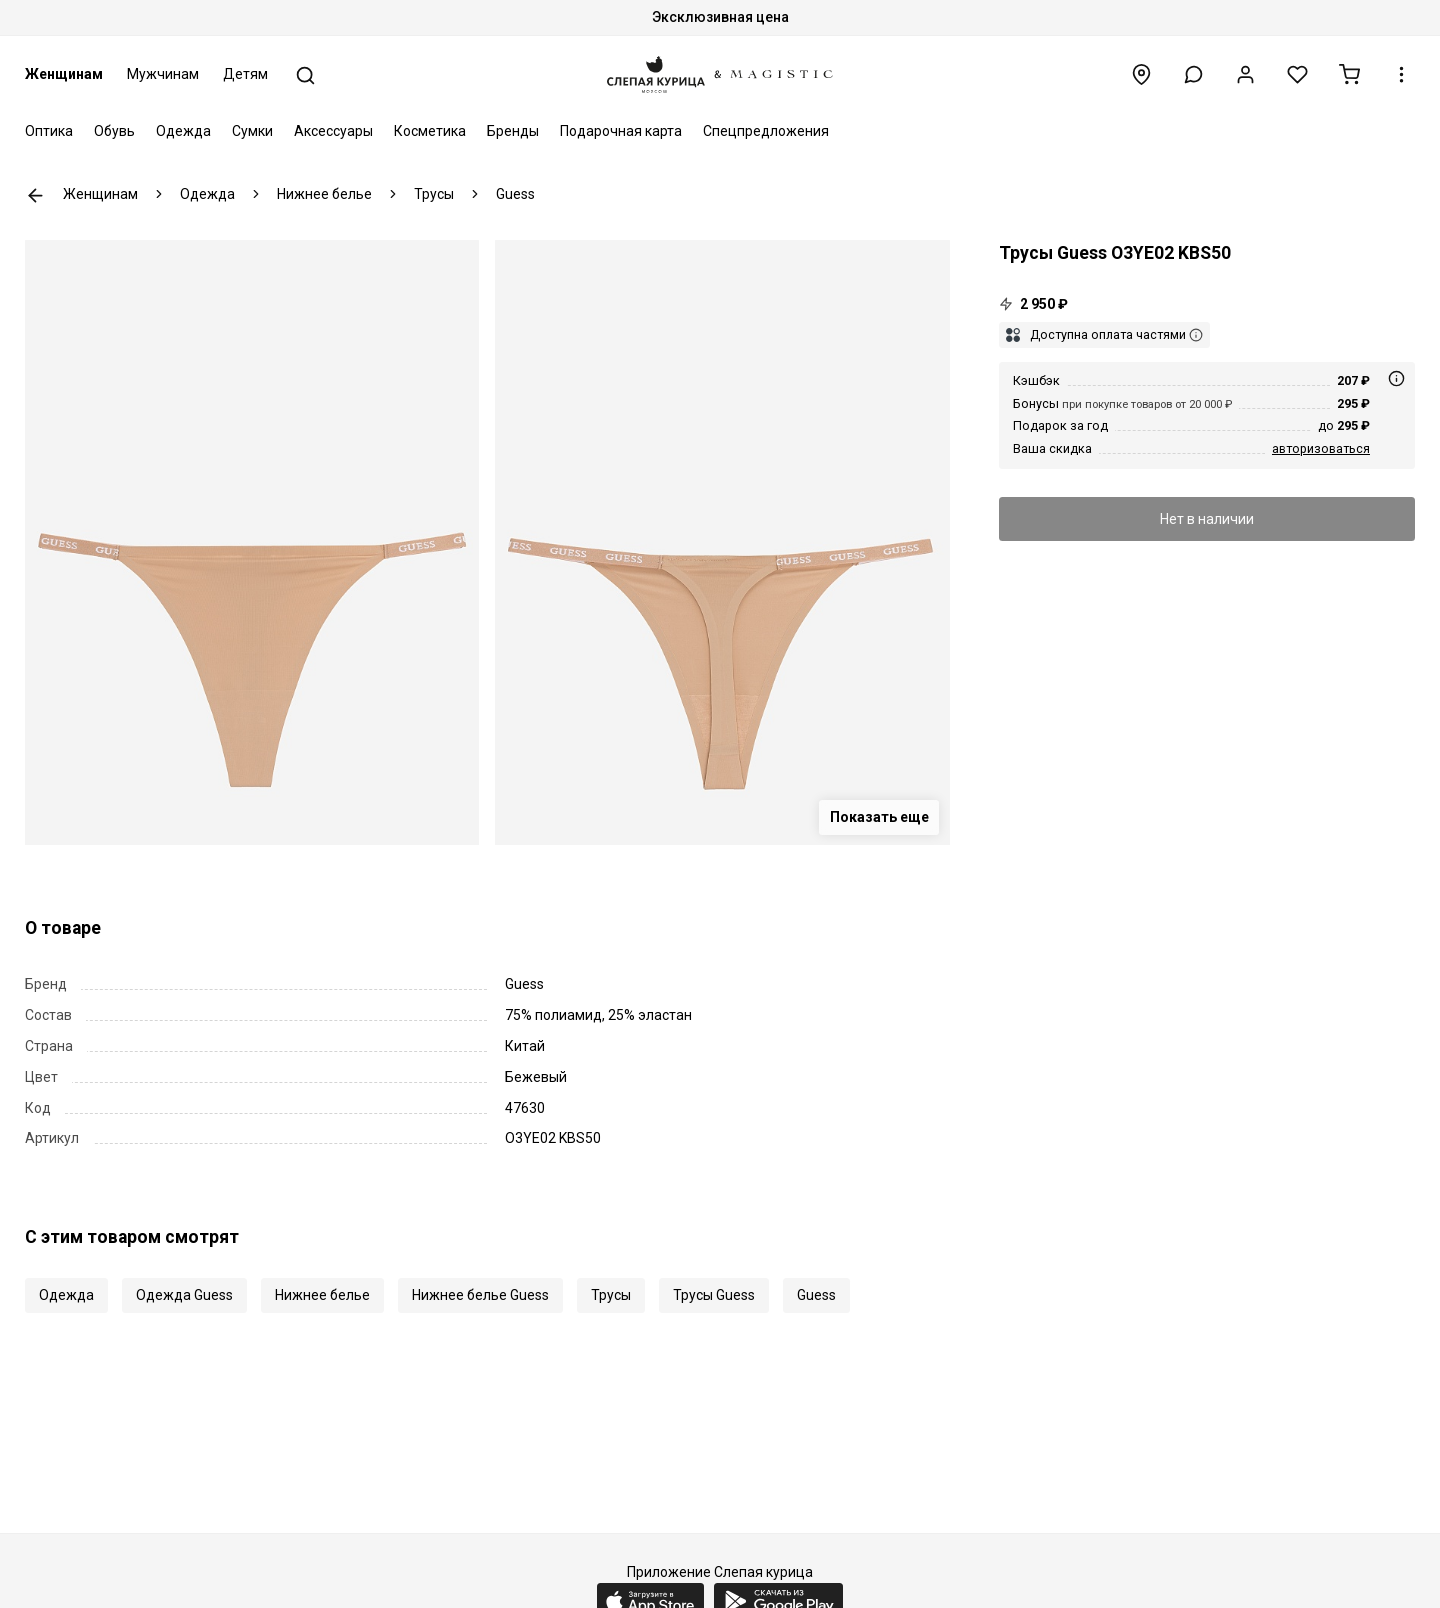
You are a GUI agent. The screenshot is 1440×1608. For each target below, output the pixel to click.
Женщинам (64, 74)
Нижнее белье (322, 1295)
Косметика (430, 131)
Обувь (114, 131)
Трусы (611, 1295)
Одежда (183, 131)
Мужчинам (163, 74)
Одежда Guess (184, 1295)
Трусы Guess (714, 1295)
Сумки (252, 131)
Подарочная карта (621, 131)
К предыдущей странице (35, 195)
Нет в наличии (1207, 519)
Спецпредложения (766, 131)
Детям (245, 74)
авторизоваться (1321, 448)
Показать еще (879, 817)
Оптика (49, 131)
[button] (1193, 74)
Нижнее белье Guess (480, 1295)
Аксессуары (333, 131)
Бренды (513, 131)
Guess (816, 1295)
